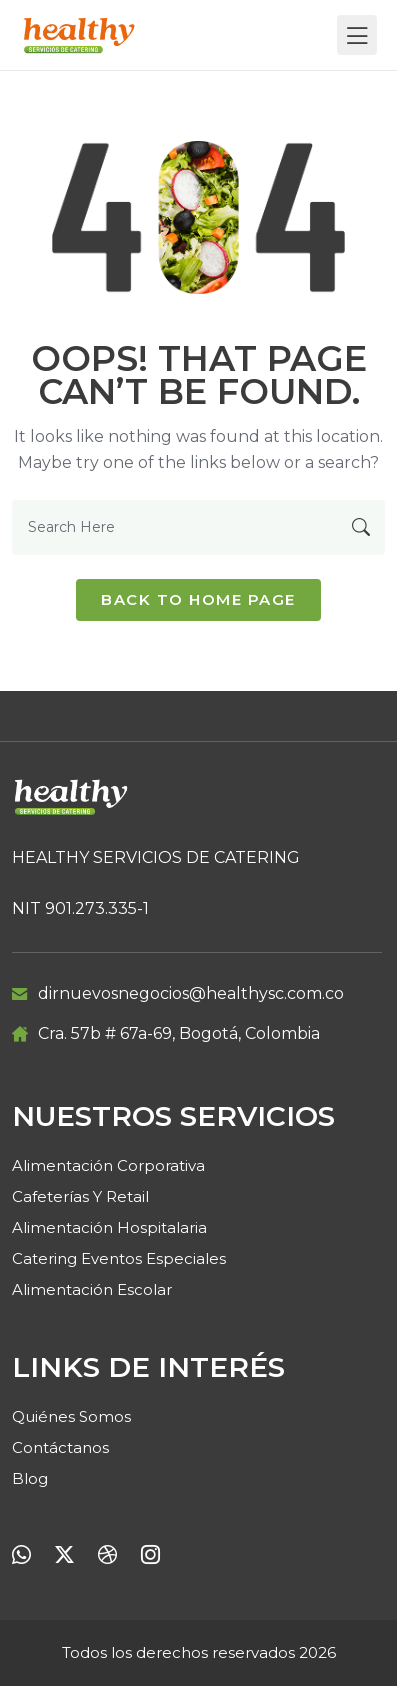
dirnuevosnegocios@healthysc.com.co (191, 993)
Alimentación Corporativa (108, 1165)
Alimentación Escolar (92, 1289)
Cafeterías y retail (80, 1196)
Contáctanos (60, 1447)
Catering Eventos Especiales (119, 1258)
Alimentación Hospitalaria (109, 1227)
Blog (30, 1478)
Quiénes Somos (71, 1416)
